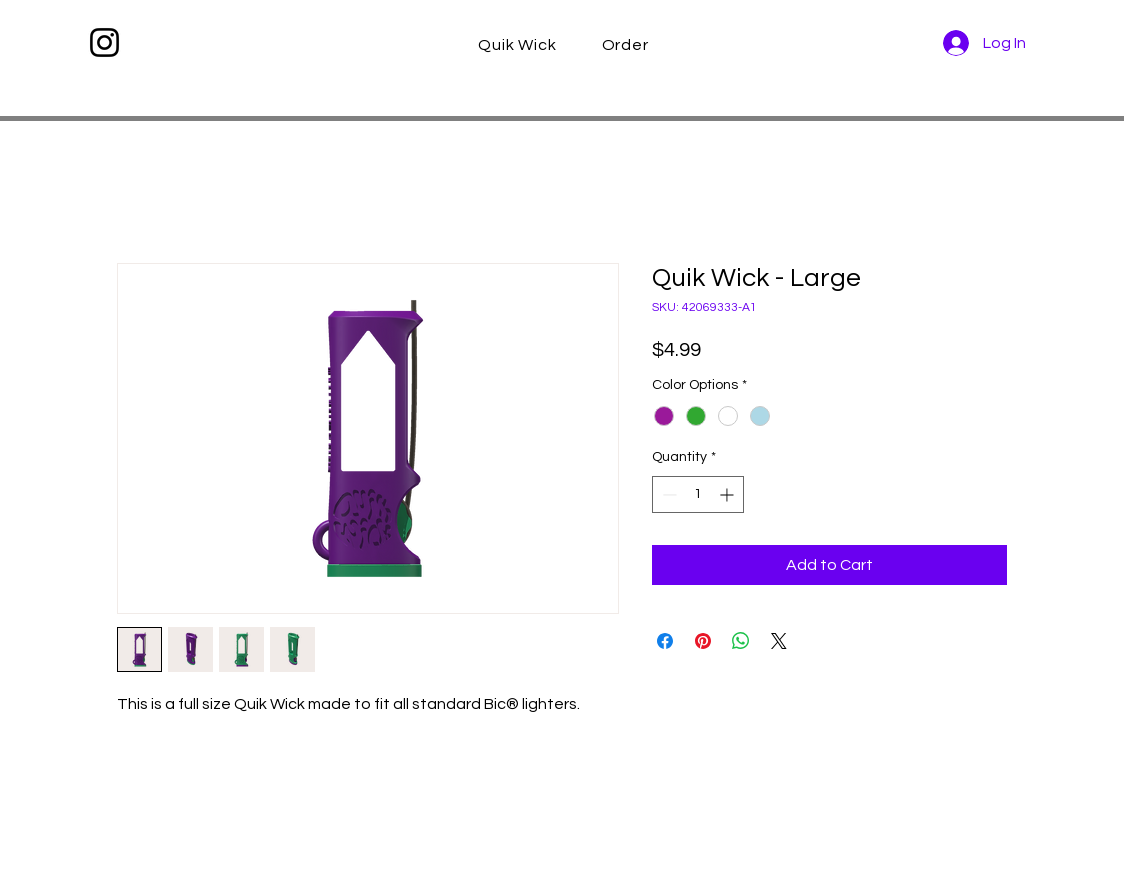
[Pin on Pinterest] (703, 641)
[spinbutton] (698, 494)
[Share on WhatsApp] (741, 641)
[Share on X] (779, 641)
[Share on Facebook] (665, 641)
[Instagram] (104, 42)
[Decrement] (667, 494)
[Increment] (728, 494)
